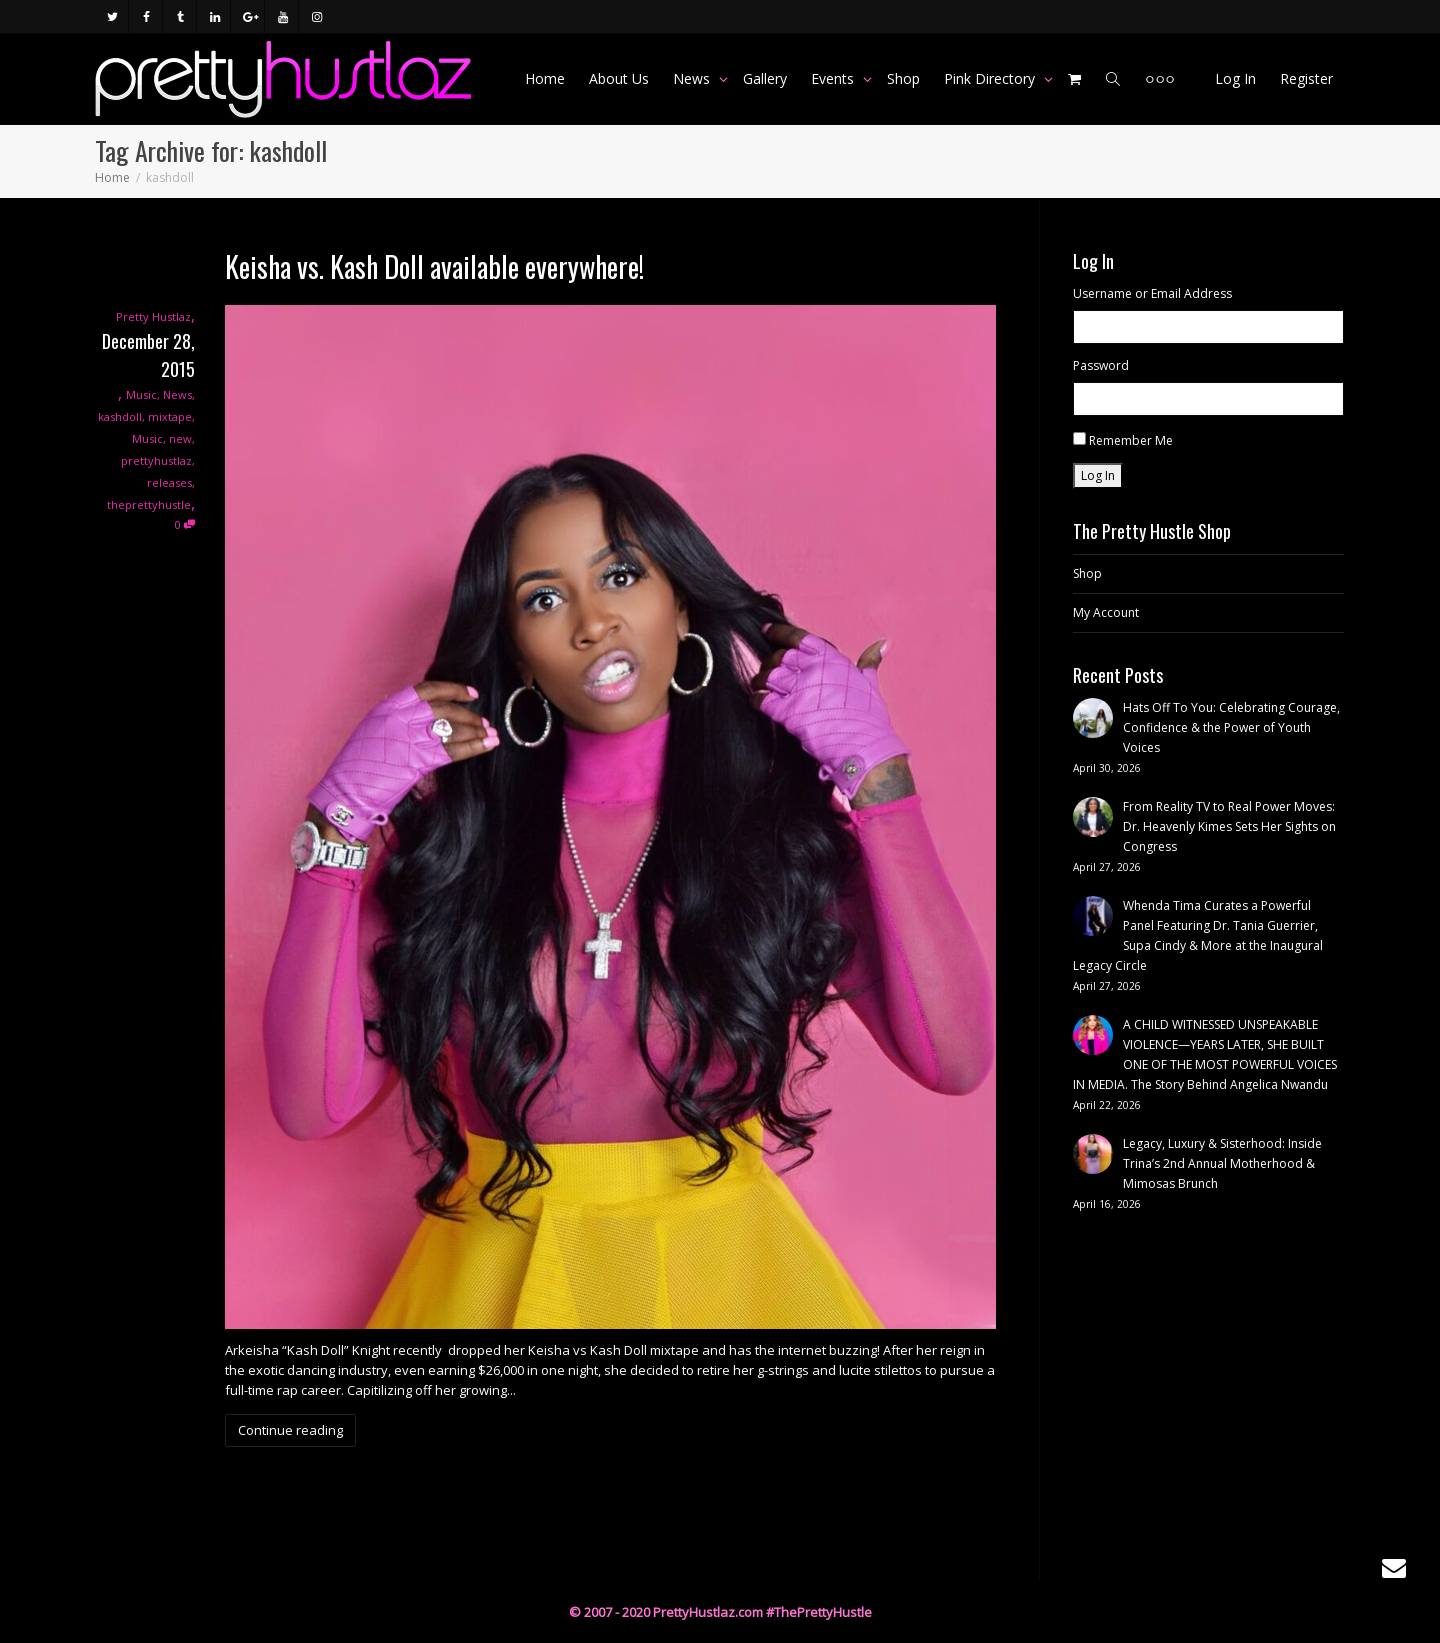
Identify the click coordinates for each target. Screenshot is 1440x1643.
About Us (619, 78)
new (180, 438)
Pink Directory (991, 78)
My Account (1106, 612)
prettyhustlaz (156, 460)
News (693, 78)
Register (1306, 78)
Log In (1235, 78)
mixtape (170, 416)
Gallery (765, 78)
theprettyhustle (149, 504)
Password (1101, 365)
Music (141, 394)
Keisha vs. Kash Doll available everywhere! (434, 266)
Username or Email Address (1152, 293)
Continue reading (290, 1430)
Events (834, 78)
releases (169, 482)
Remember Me (1131, 440)
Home (545, 78)
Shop (903, 78)
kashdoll (120, 416)
